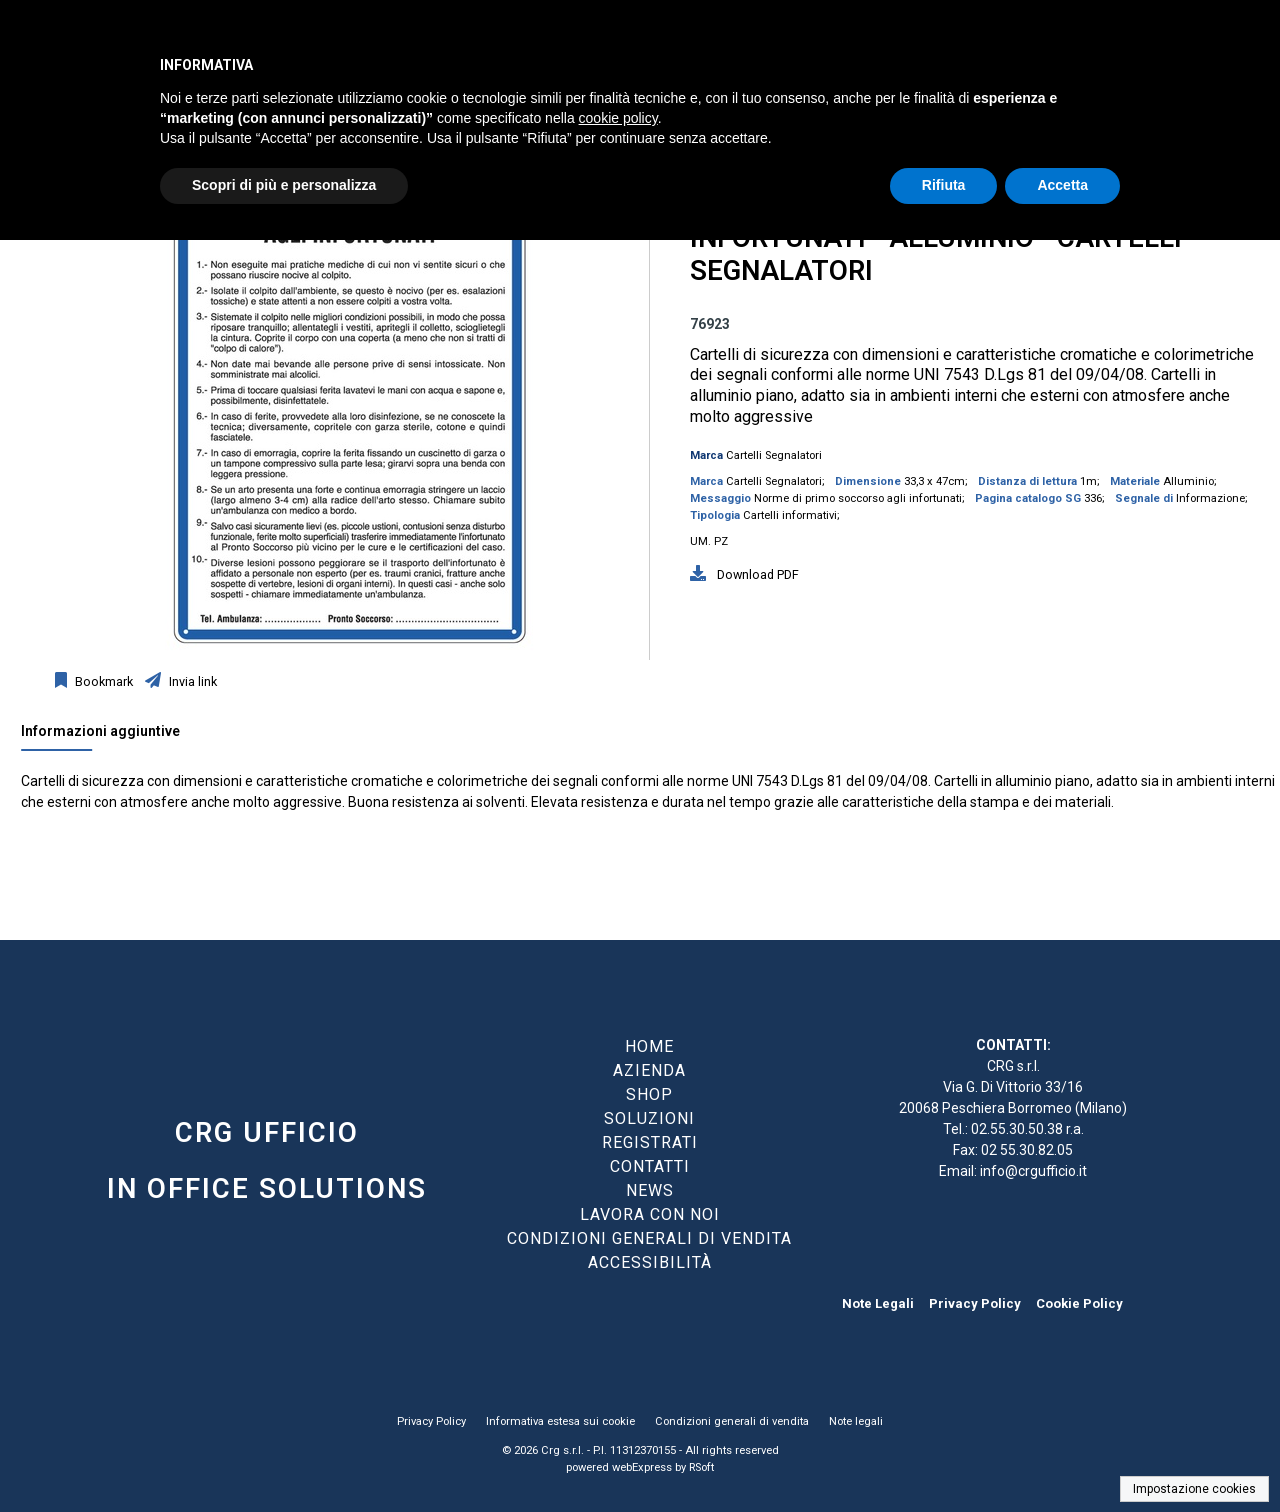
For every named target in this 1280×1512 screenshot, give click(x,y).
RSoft (701, 1467)
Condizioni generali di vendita (732, 1421)
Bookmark (102, 681)
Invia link (191, 681)
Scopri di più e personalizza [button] (284, 185)
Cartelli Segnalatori (774, 455)
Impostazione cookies (1194, 1489)
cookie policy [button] (618, 118)
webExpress (642, 1467)
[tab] (110, 736)
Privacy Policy (975, 1303)
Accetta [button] (1062, 185)
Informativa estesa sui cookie (560, 1421)
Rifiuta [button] (944, 185)
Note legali (856, 1421)
